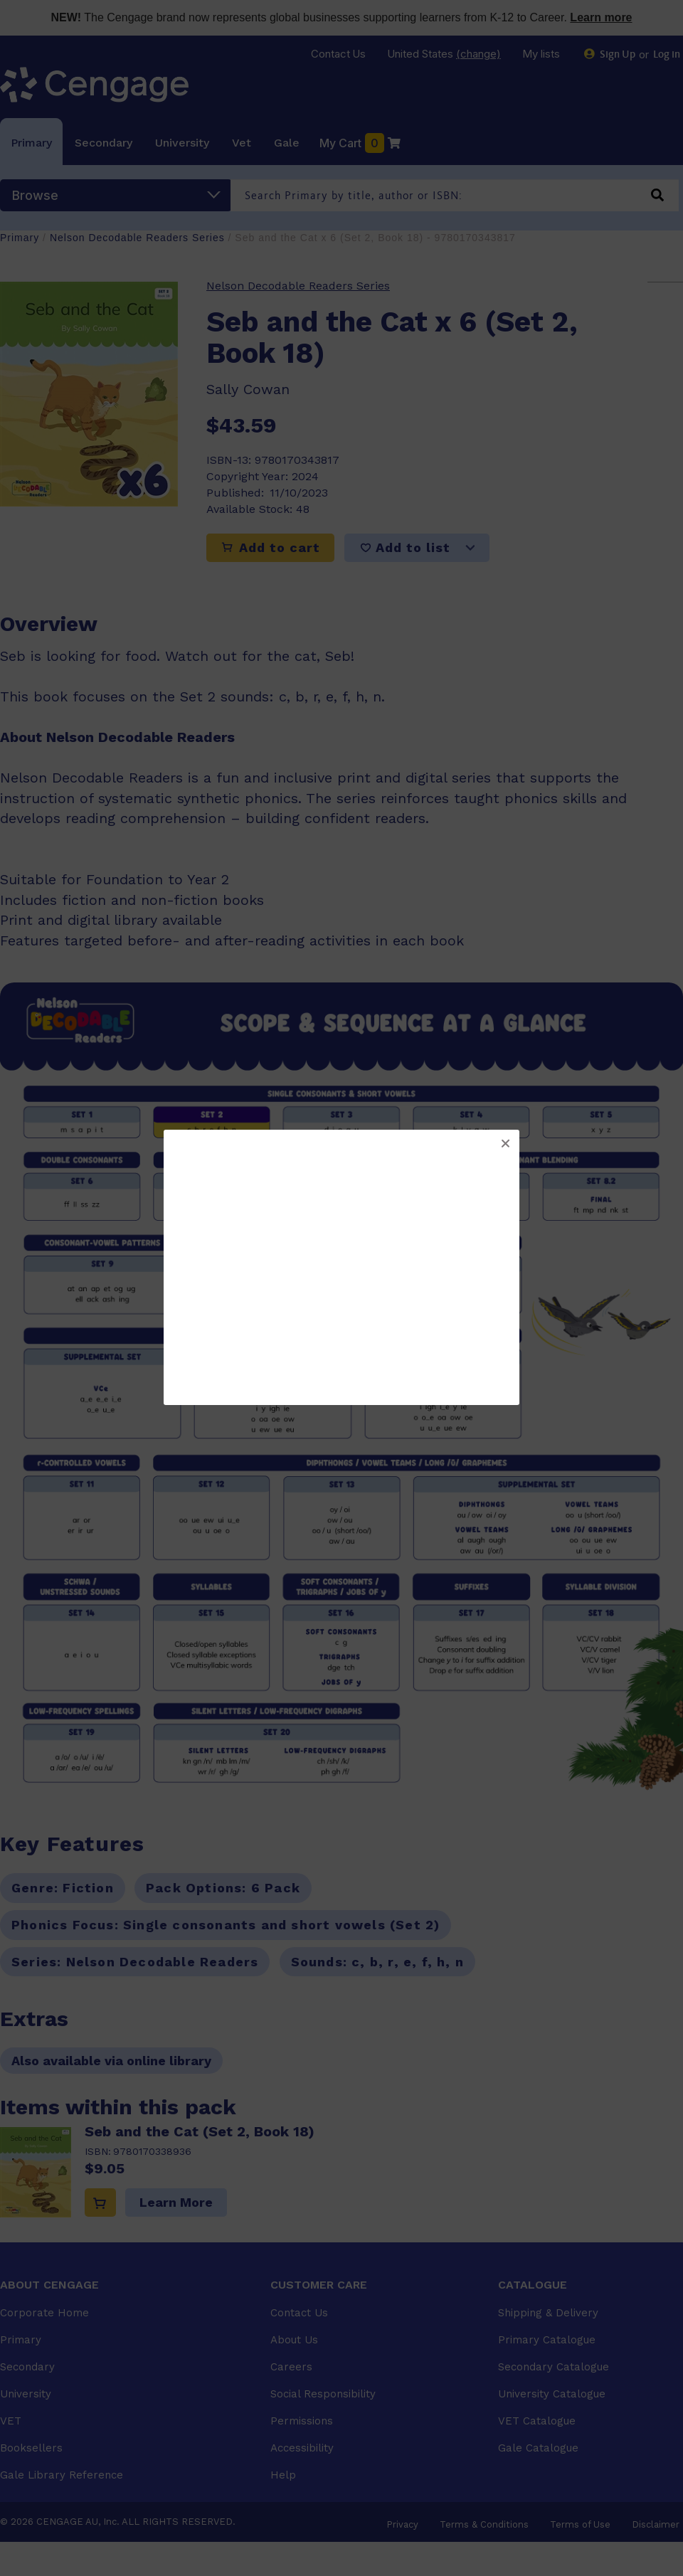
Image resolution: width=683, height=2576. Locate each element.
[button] (505, 1144)
